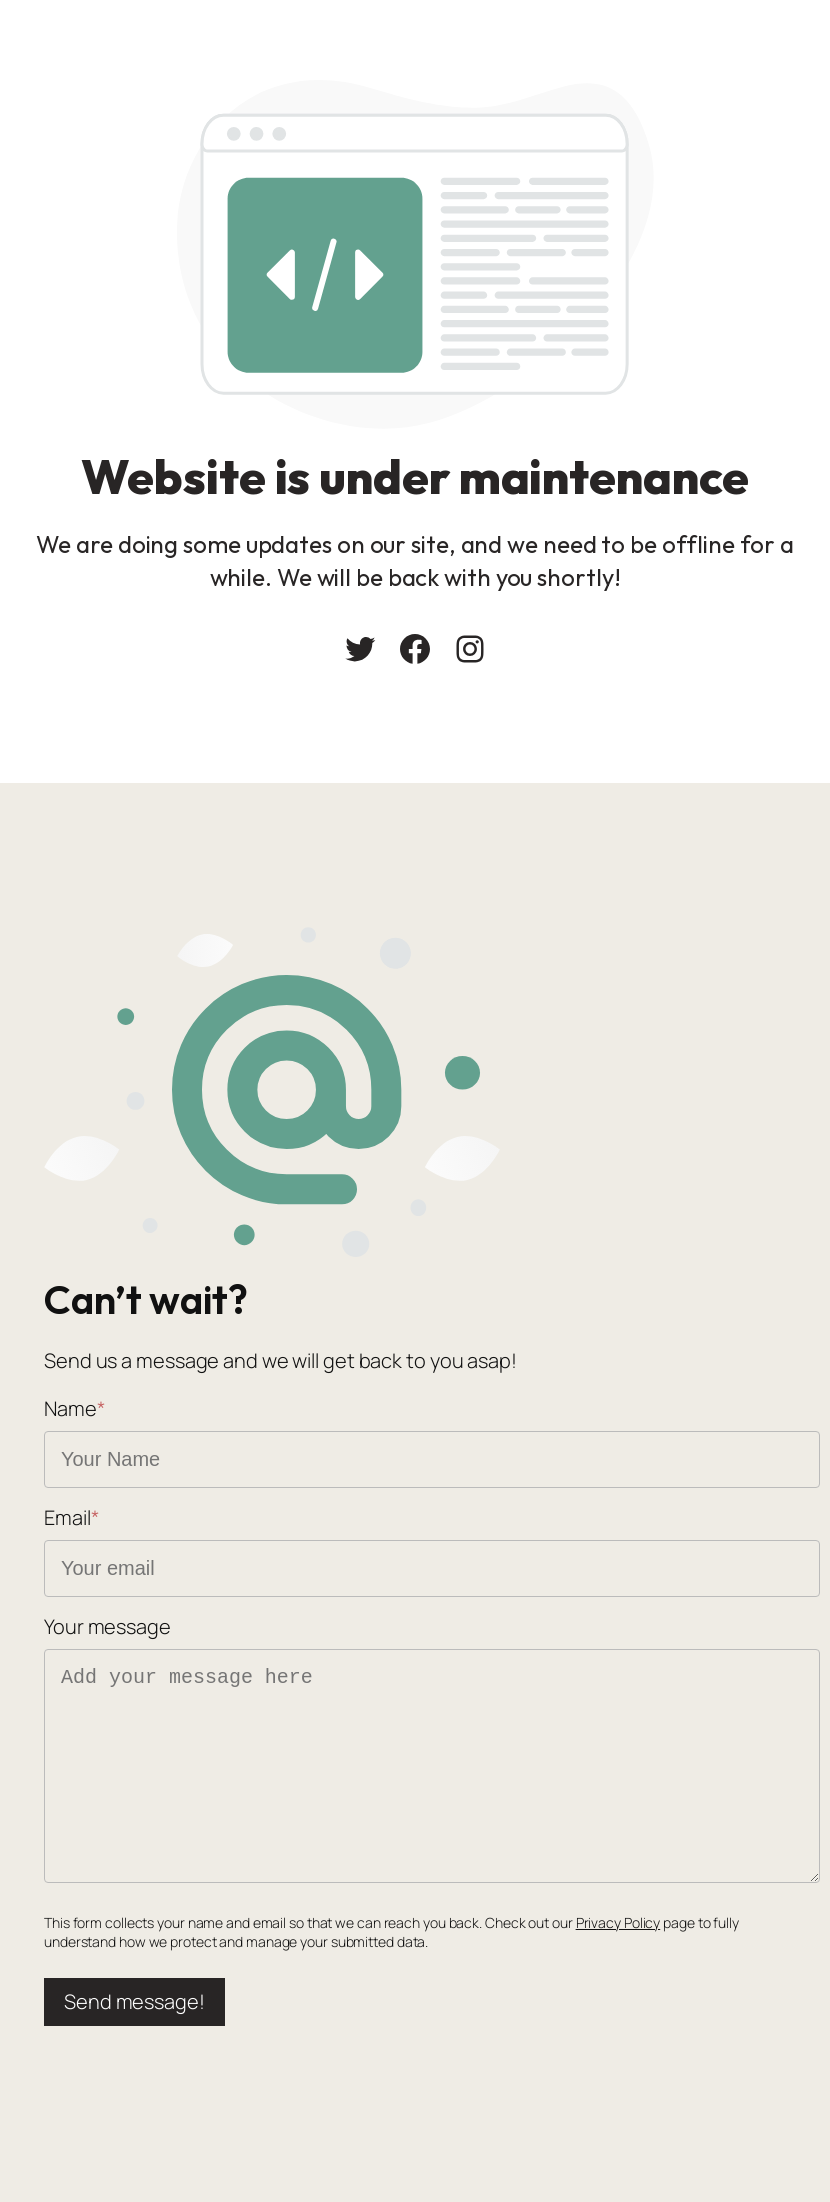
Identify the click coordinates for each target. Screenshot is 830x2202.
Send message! (134, 2001)
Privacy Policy (618, 1922)
